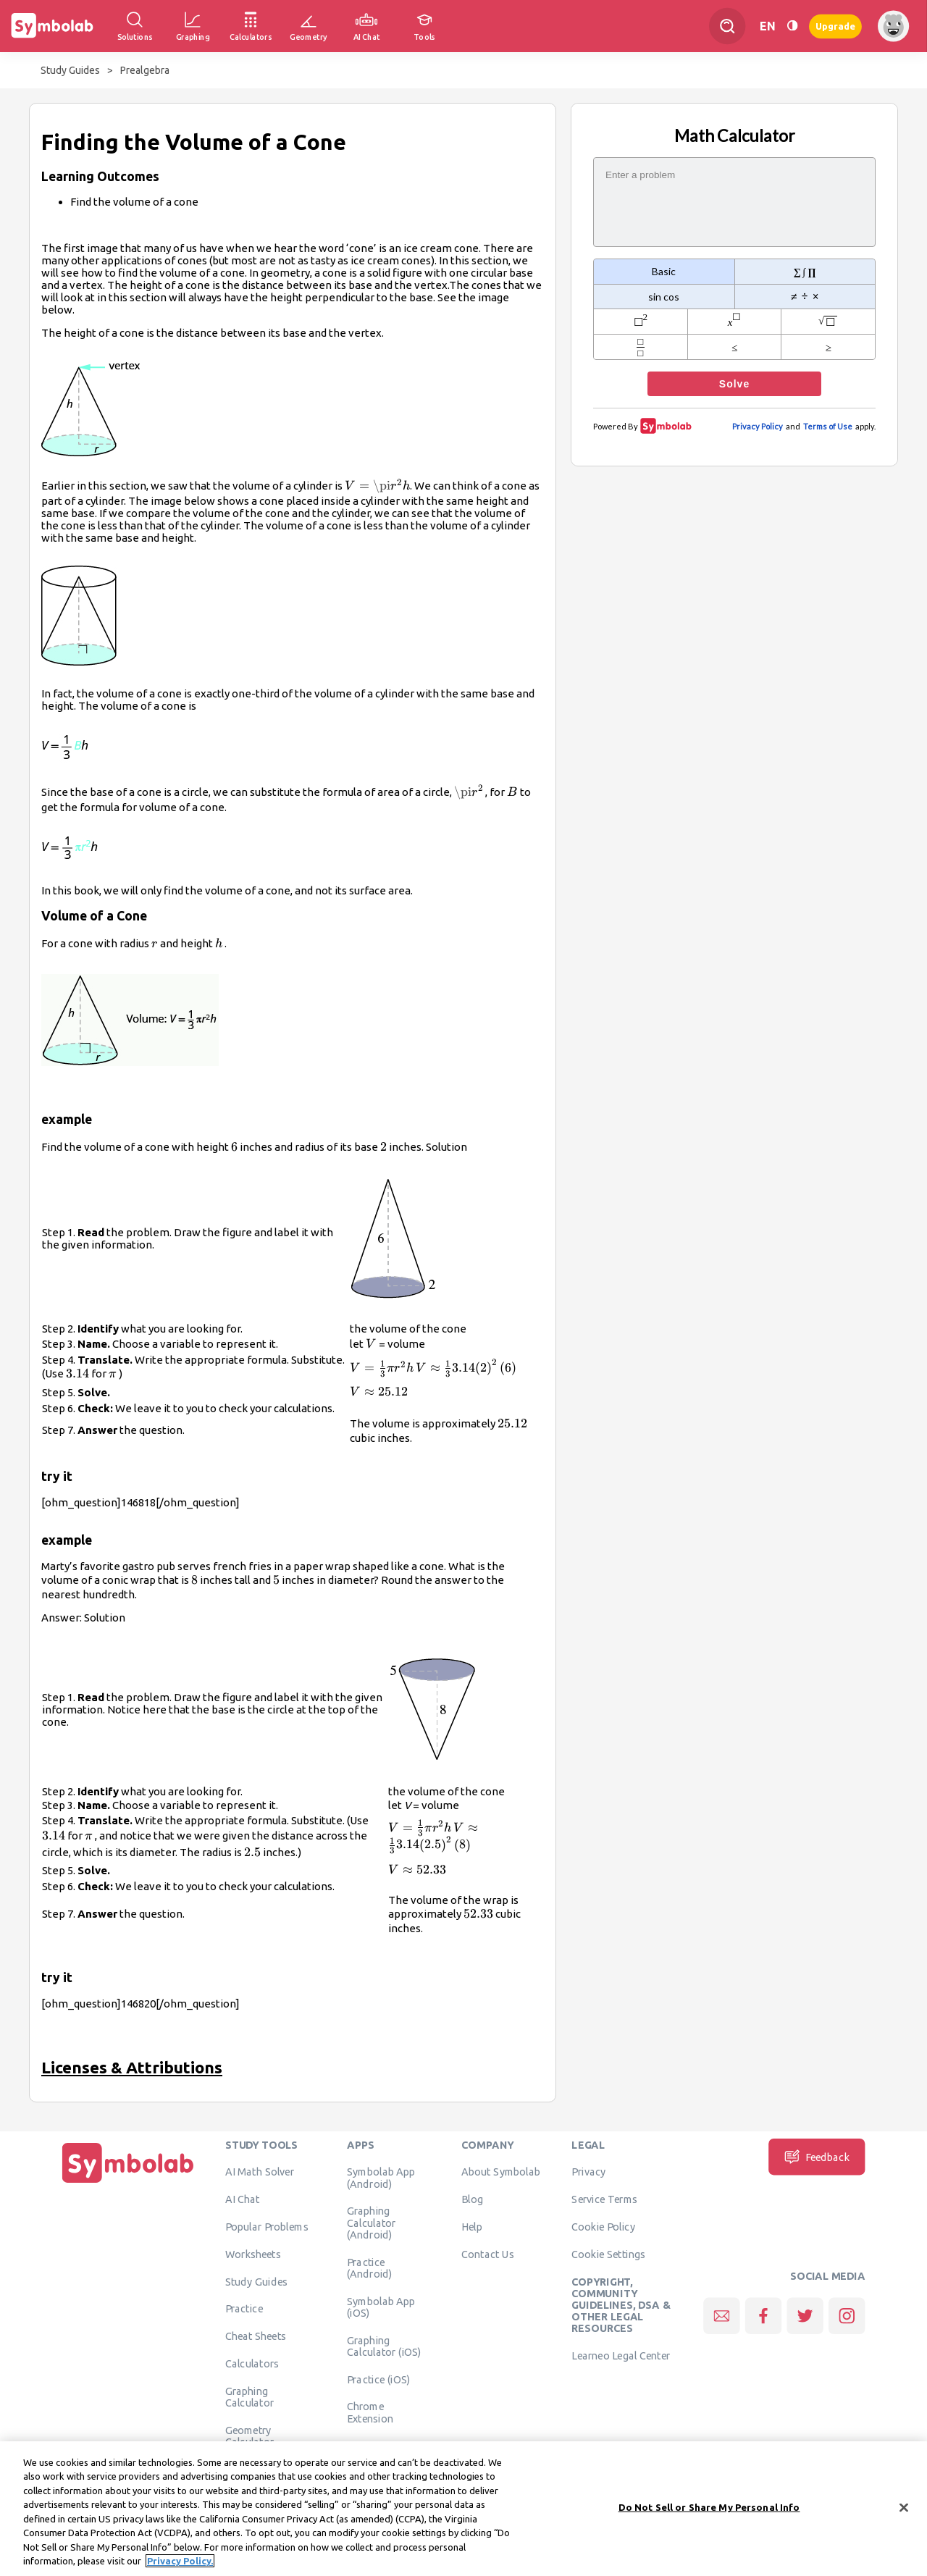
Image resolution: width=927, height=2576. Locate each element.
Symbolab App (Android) (381, 2177)
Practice (244, 2309)
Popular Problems (267, 2227)
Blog (472, 2199)
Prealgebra (144, 70)
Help (471, 2227)
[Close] (904, 2512)
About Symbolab (500, 2172)
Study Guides (70, 70)
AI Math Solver (259, 2172)
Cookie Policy (602, 2227)
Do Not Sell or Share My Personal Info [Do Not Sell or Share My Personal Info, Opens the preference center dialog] (709, 2511)
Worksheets (253, 2254)
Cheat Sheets (256, 2336)
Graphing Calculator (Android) (371, 2223)
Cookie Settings (608, 2254)
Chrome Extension (370, 2412)
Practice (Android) (370, 2267)
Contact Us (487, 2254)
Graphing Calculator (249, 2397)
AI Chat (242, 2199)
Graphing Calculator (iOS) (384, 2345)
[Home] (128, 2183)
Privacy (588, 2172)
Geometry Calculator (249, 2436)
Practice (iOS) (378, 2379)
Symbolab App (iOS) (381, 2306)
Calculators (252, 2364)
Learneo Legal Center (620, 2356)
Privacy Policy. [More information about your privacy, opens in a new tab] (180, 2566)
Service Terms (604, 2199)
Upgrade (835, 25)
